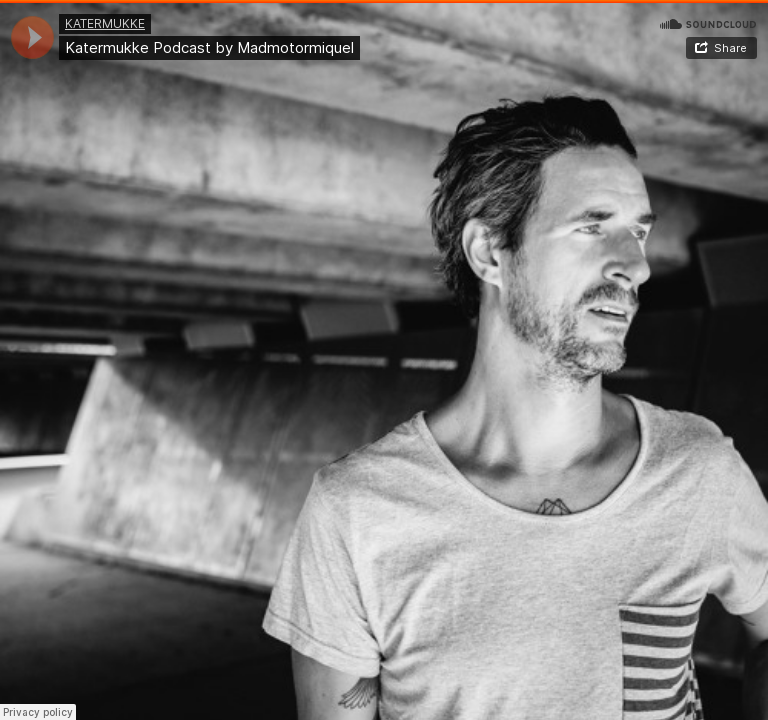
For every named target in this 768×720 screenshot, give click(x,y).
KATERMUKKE (105, 23)
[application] (32, 37)
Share (730, 48)
